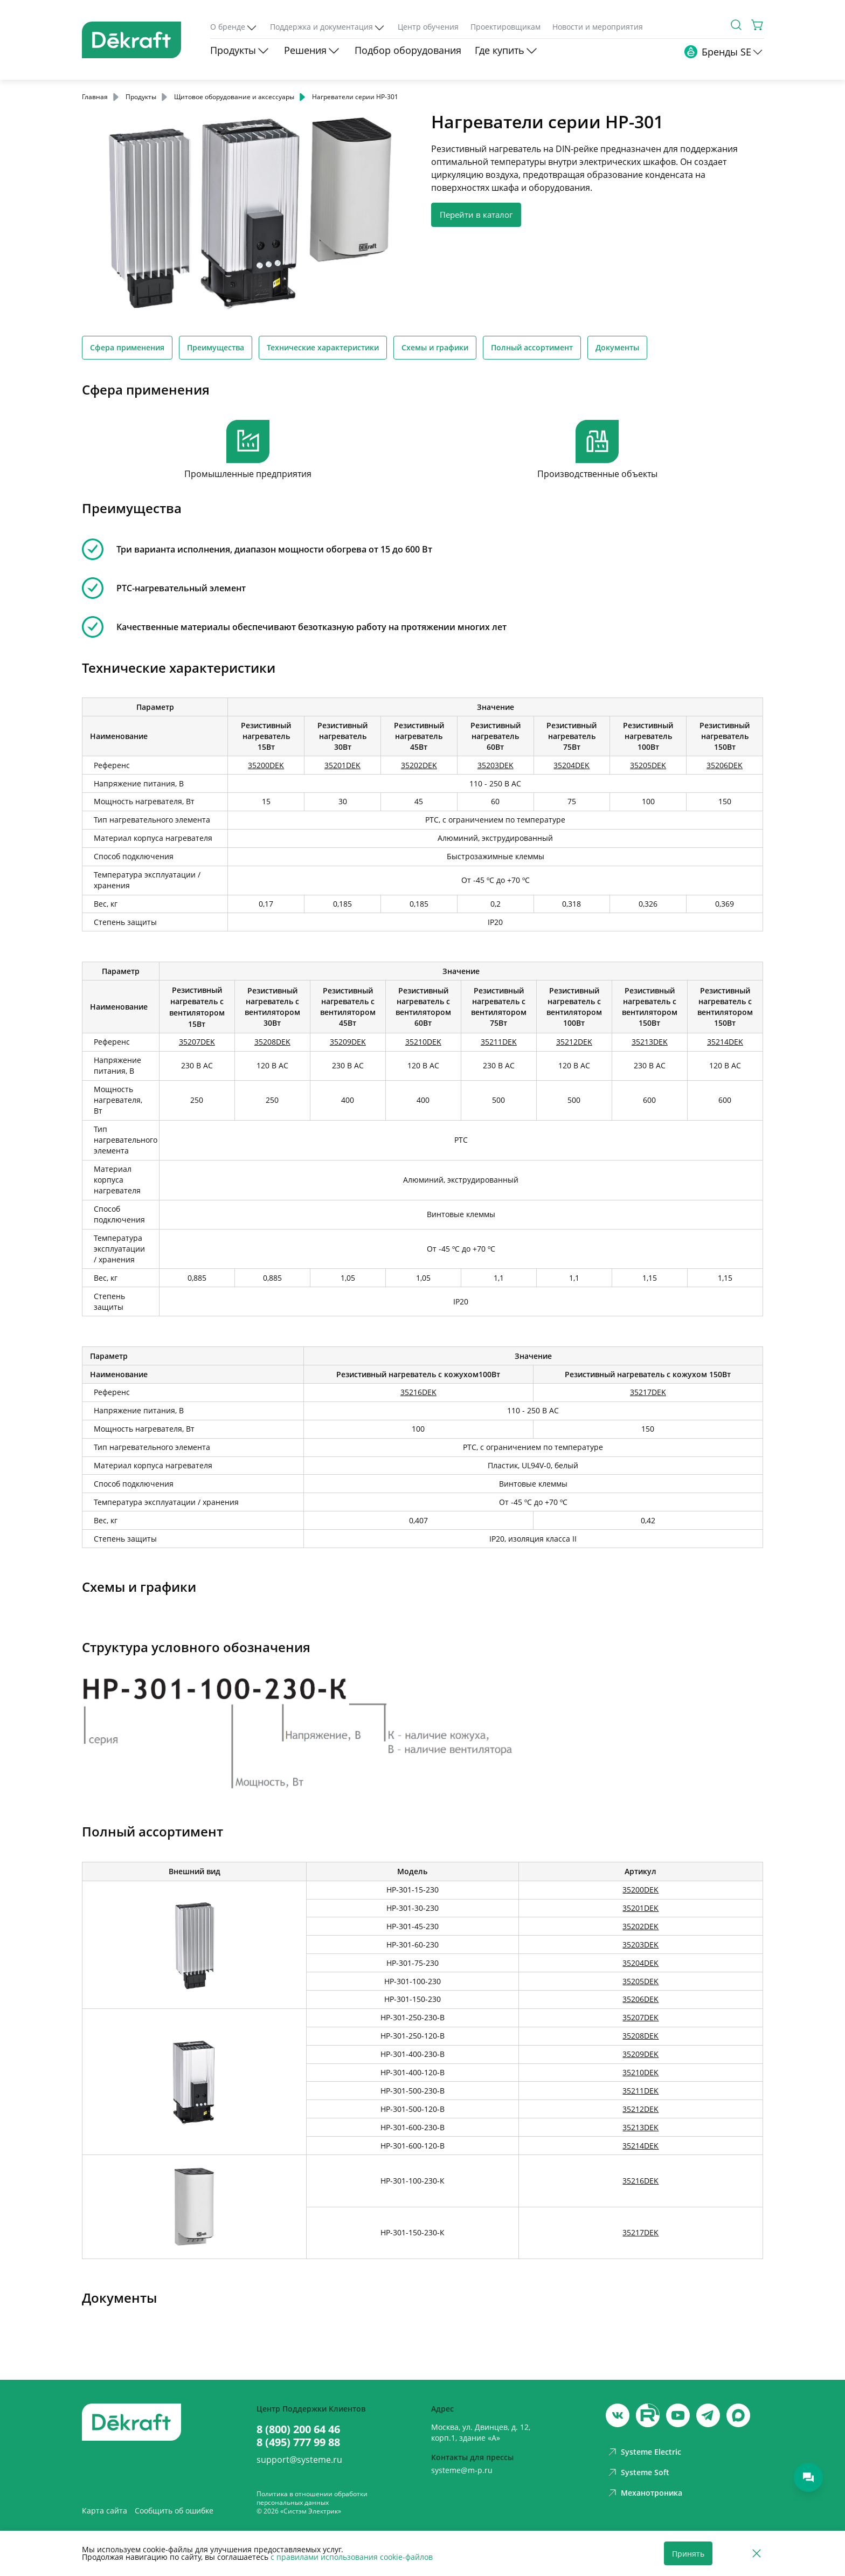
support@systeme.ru (299, 2459)
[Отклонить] (756, 2553)
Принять (688, 2554)
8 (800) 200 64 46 (298, 2429)
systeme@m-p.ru (462, 2470)
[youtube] (648, 2415)
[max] (738, 2415)
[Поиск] (736, 24)
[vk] (617, 2415)
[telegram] (708, 2415)
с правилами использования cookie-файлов (352, 2557)
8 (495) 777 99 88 (298, 2442)
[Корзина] (757, 24)
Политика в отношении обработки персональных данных (312, 2498)
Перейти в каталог (476, 214)
